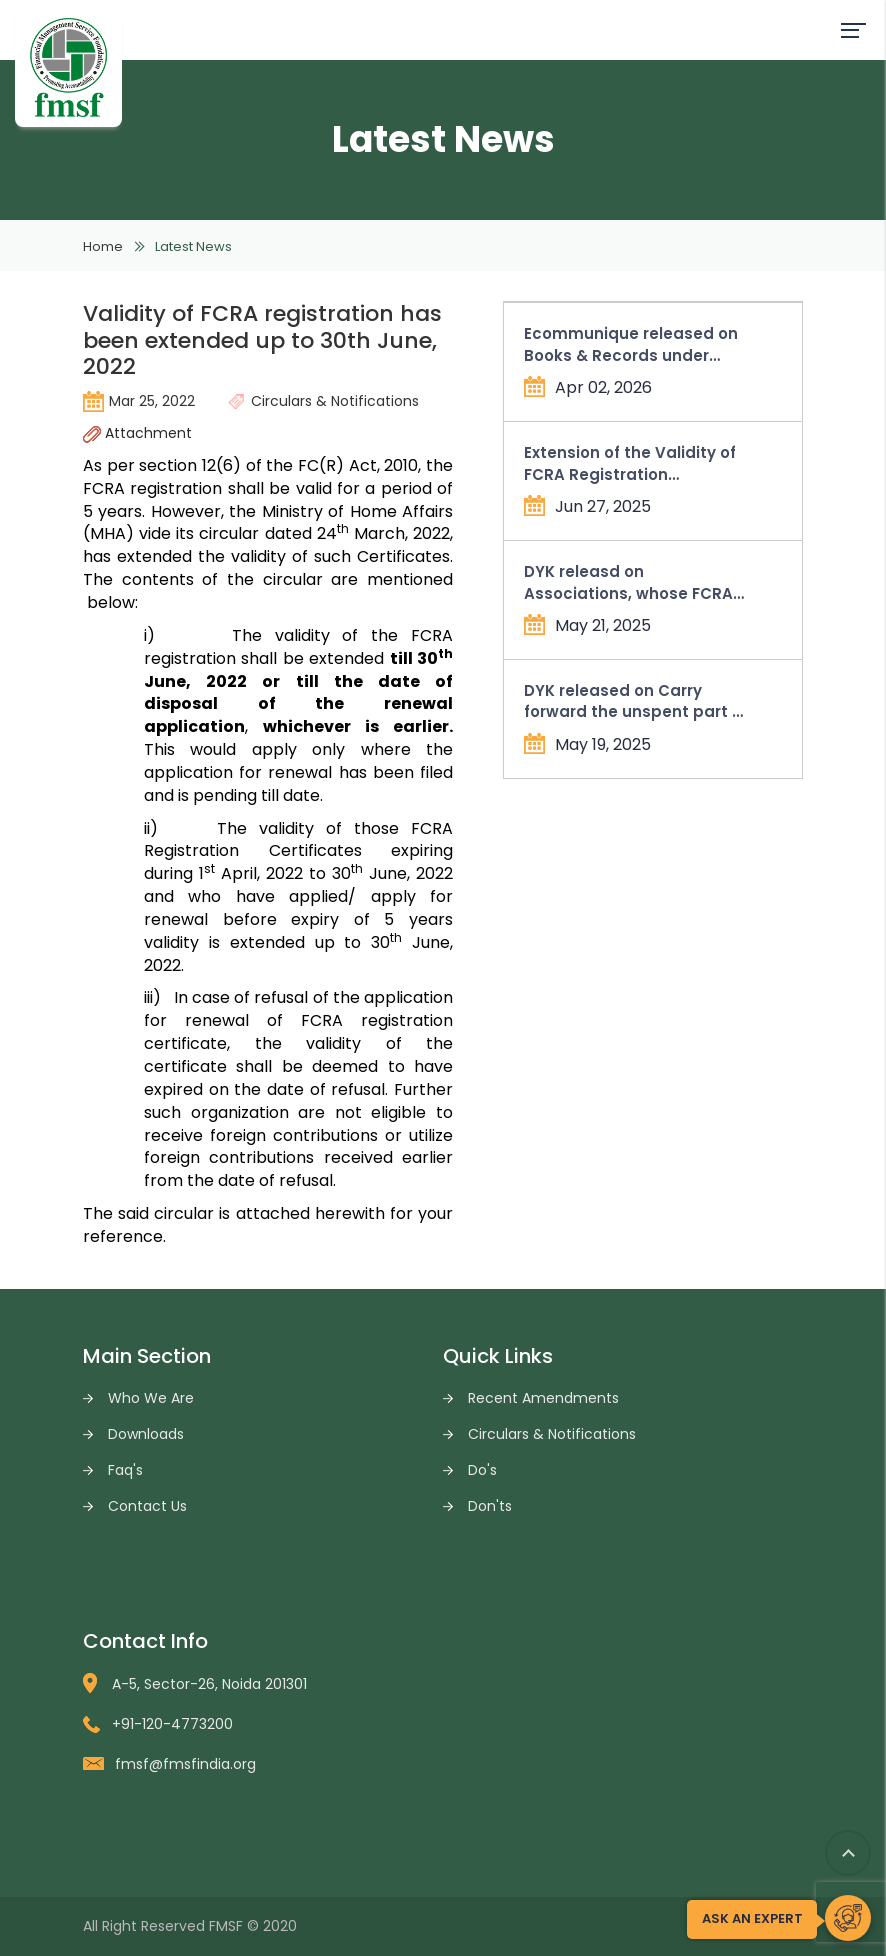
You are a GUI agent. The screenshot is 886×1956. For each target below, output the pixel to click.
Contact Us (147, 1506)
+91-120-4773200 (158, 1724)
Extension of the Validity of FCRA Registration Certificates (630, 463)
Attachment (137, 433)
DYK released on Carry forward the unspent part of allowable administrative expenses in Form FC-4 (636, 701)
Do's (482, 1470)
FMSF (226, 1926)
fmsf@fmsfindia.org (169, 1764)
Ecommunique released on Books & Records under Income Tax (631, 344)
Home (103, 246)
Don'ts (490, 1506)
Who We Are (151, 1398)
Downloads (146, 1434)
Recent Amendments (543, 1398)
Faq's (125, 1470)
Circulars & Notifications (552, 1434)
